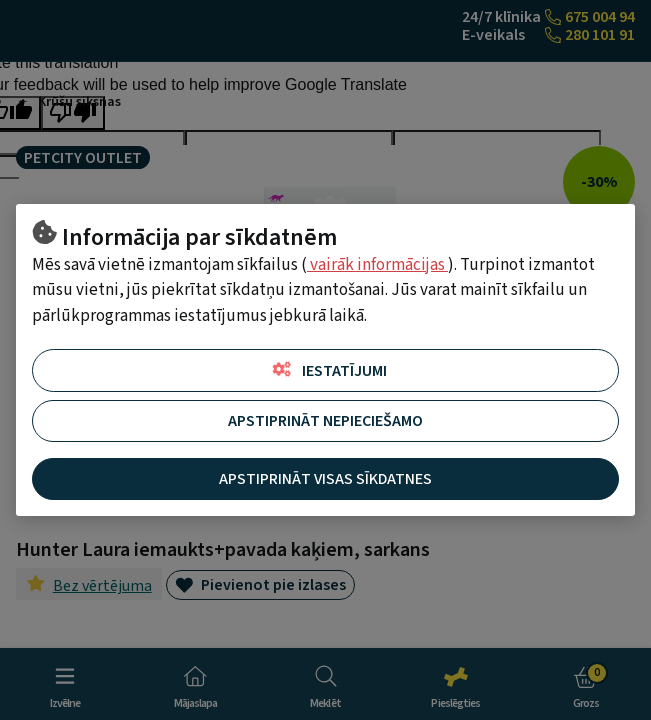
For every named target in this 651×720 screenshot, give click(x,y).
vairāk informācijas (377, 265)
